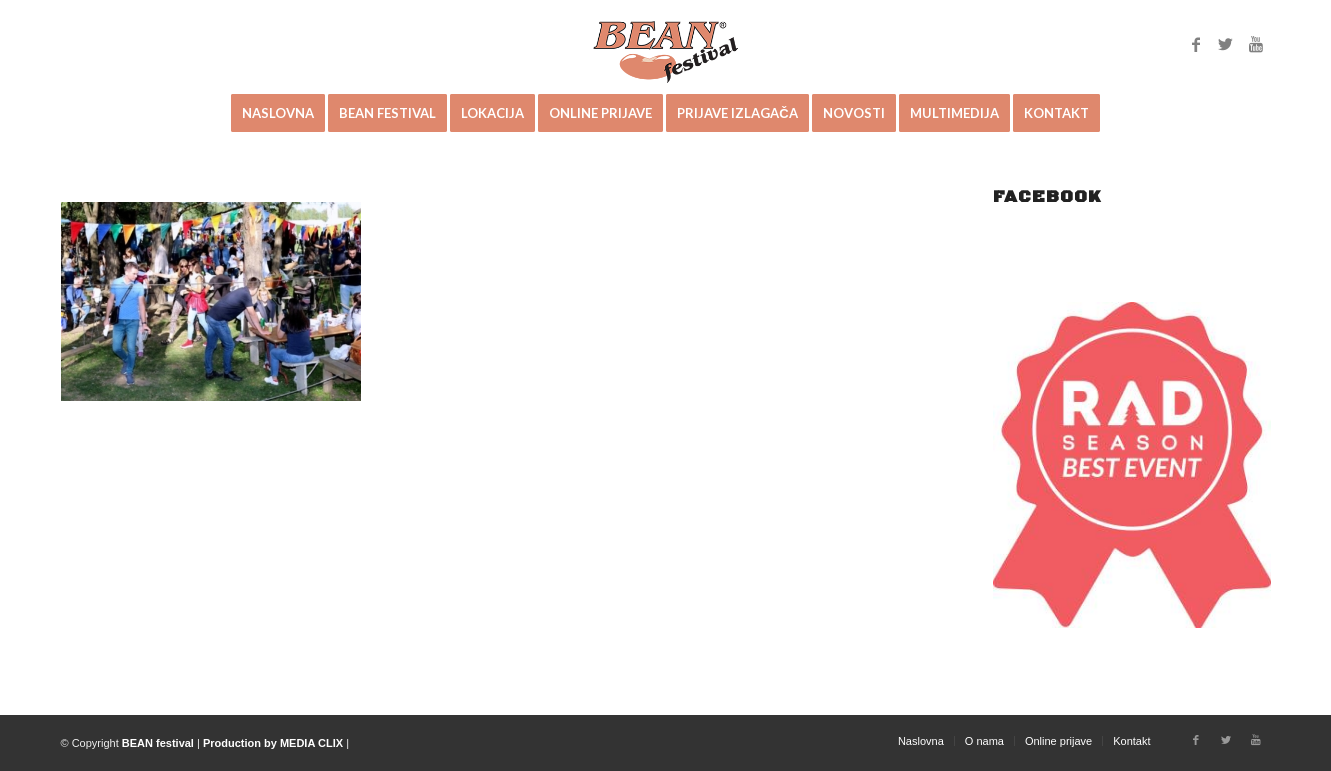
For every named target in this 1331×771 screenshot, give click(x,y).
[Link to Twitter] (1226, 44)
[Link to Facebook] (1196, 44)
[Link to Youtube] (1256, 44)
